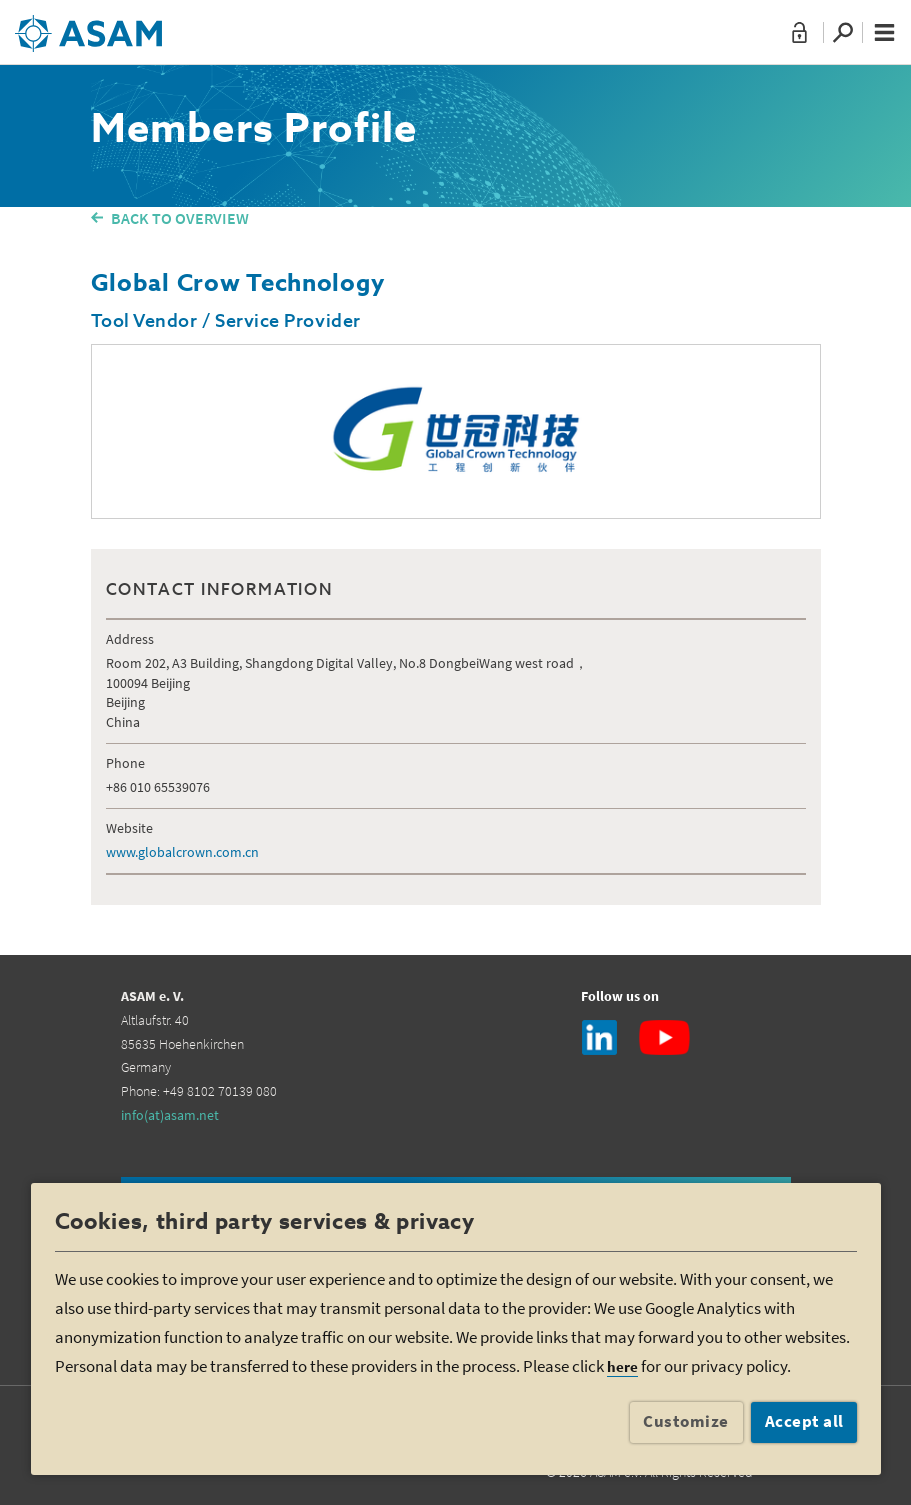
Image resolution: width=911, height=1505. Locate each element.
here (622, 1366)
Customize (686, 1421)
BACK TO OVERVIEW (180, 218)
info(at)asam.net (170, 1115)
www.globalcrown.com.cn (182, 852)
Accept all (804, 1421)
